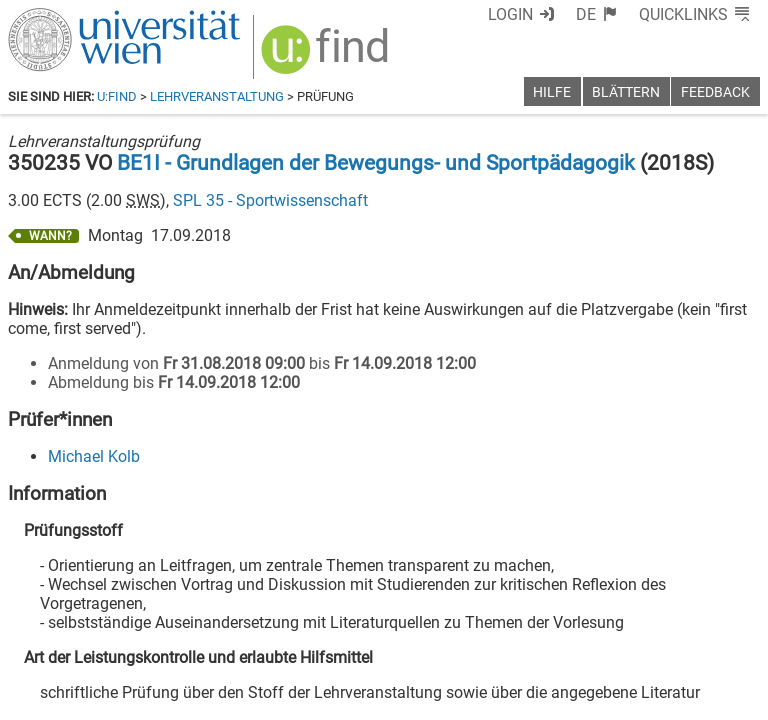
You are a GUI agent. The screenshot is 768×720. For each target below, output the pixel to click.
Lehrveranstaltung (217, 96)
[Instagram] (727, 636)
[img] (327, 56)
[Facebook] (535, 636)
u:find (117, 96)
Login (510, 14)
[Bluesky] (599, 636)
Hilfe (552, 92)
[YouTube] (663, 636)
